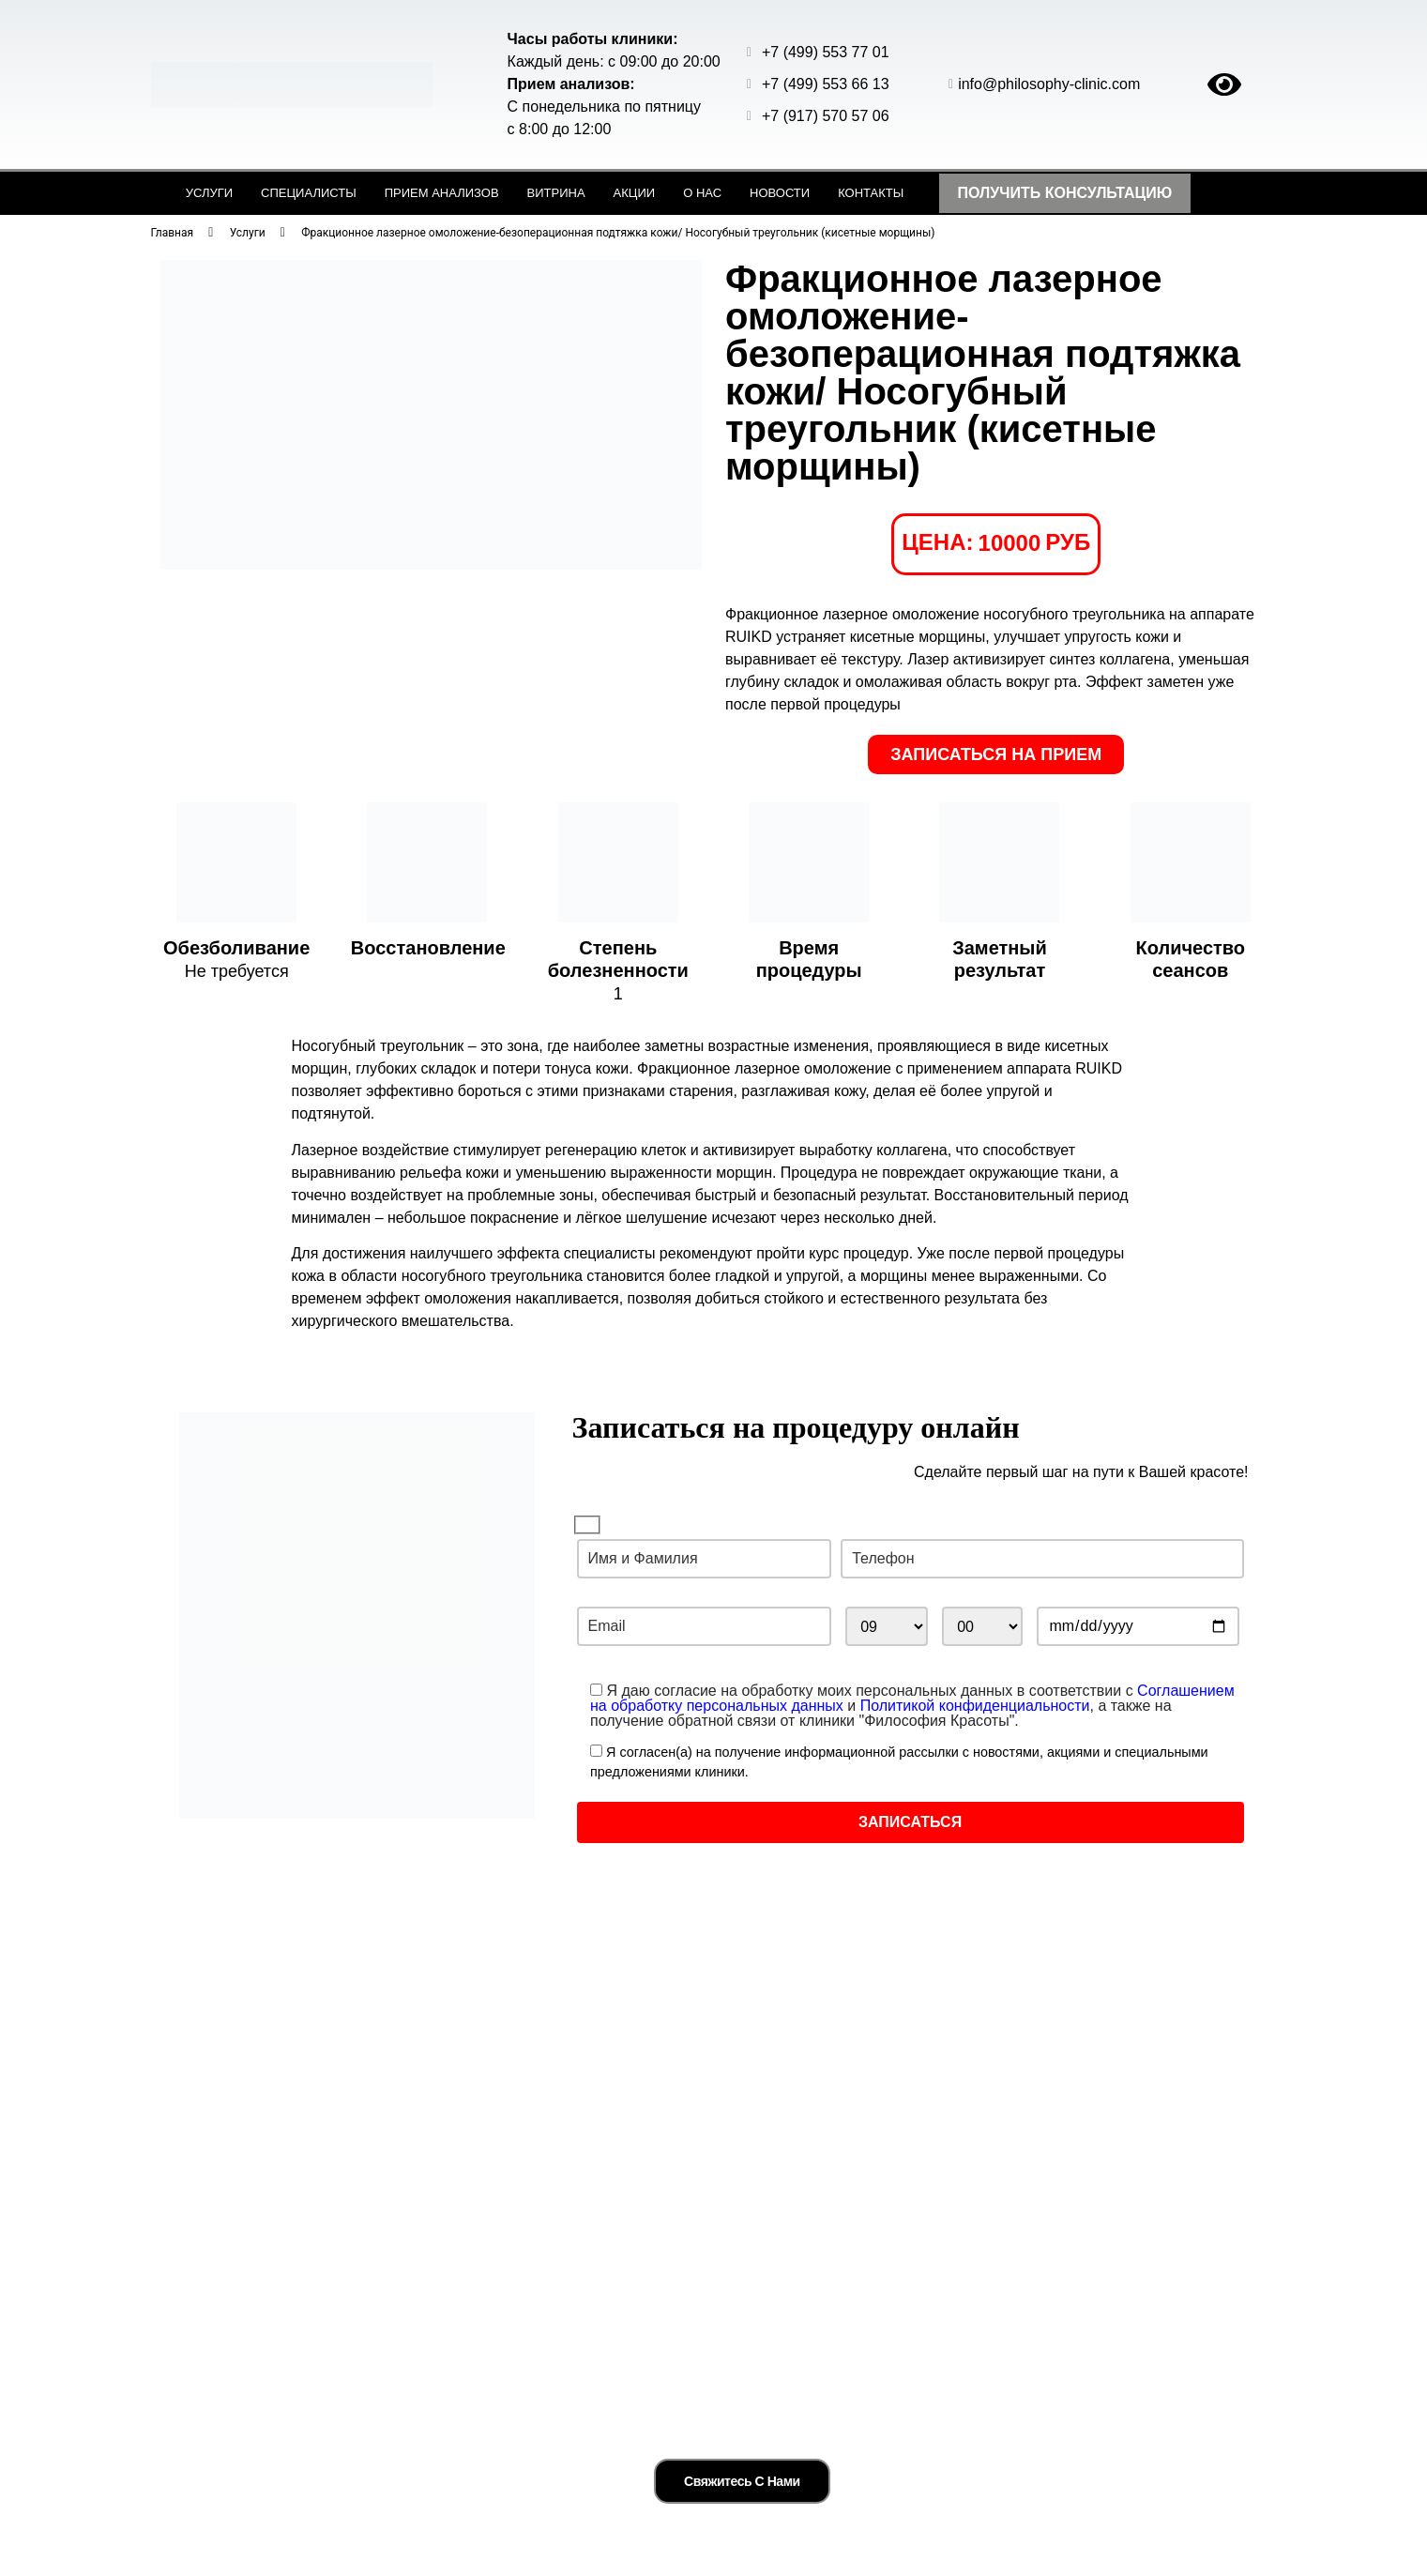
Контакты (870, 193)
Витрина (556, 193)
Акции (635, 193)
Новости (780, 193)
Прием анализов (442, 193)
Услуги (209, 193)
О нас (702, 193)
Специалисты (309, 193)
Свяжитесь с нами (742, 2464)
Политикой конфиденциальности (975, 1706)
